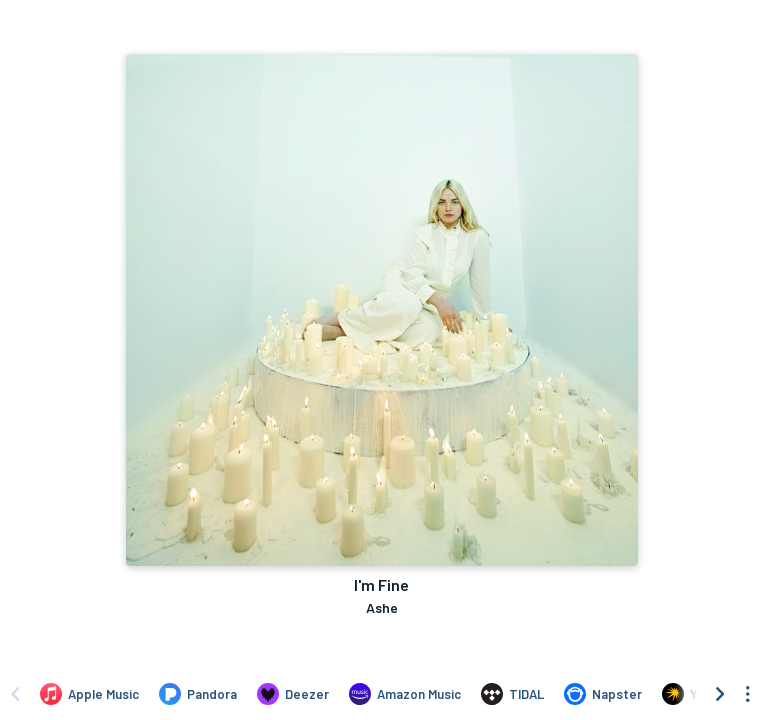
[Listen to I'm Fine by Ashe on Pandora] (198, 694)
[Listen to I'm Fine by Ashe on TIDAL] (512, 694)
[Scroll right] (720, 694)
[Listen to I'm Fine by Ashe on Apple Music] (89, 694)
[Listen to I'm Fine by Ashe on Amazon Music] (405, 694)
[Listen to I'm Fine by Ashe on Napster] (603, 694)
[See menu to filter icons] (748, 694)
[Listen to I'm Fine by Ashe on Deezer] (293, 694)
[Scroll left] (15, 694)
